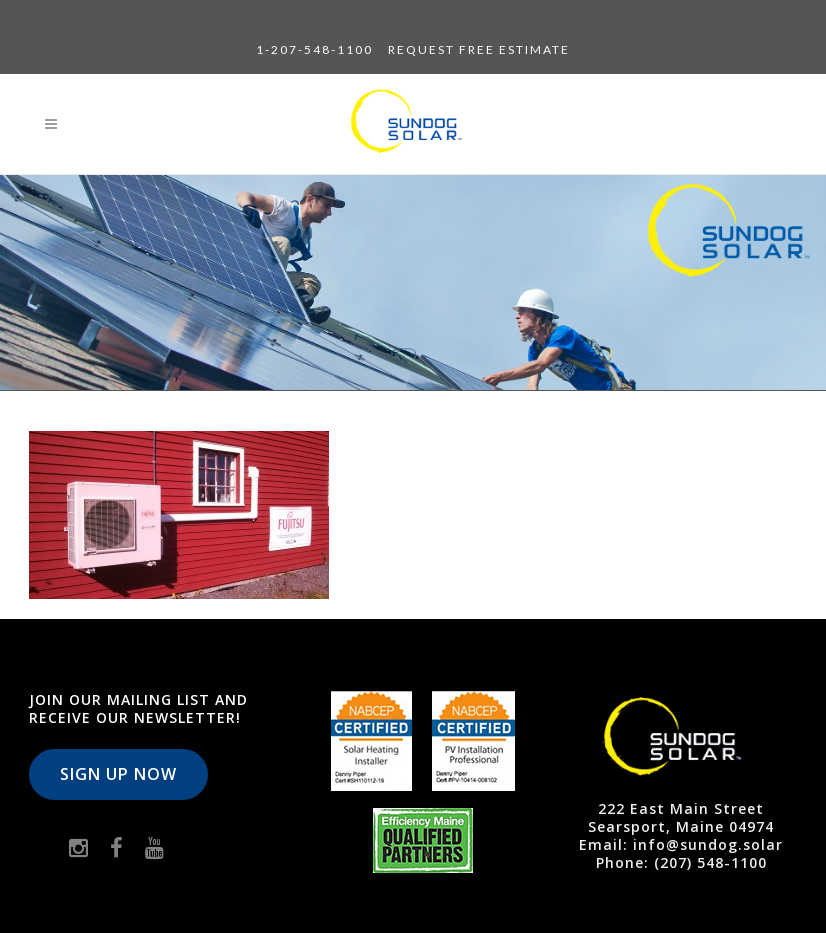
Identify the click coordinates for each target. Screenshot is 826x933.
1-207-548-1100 (314, 49)
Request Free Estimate (479, 49)
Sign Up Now (118, 774)
